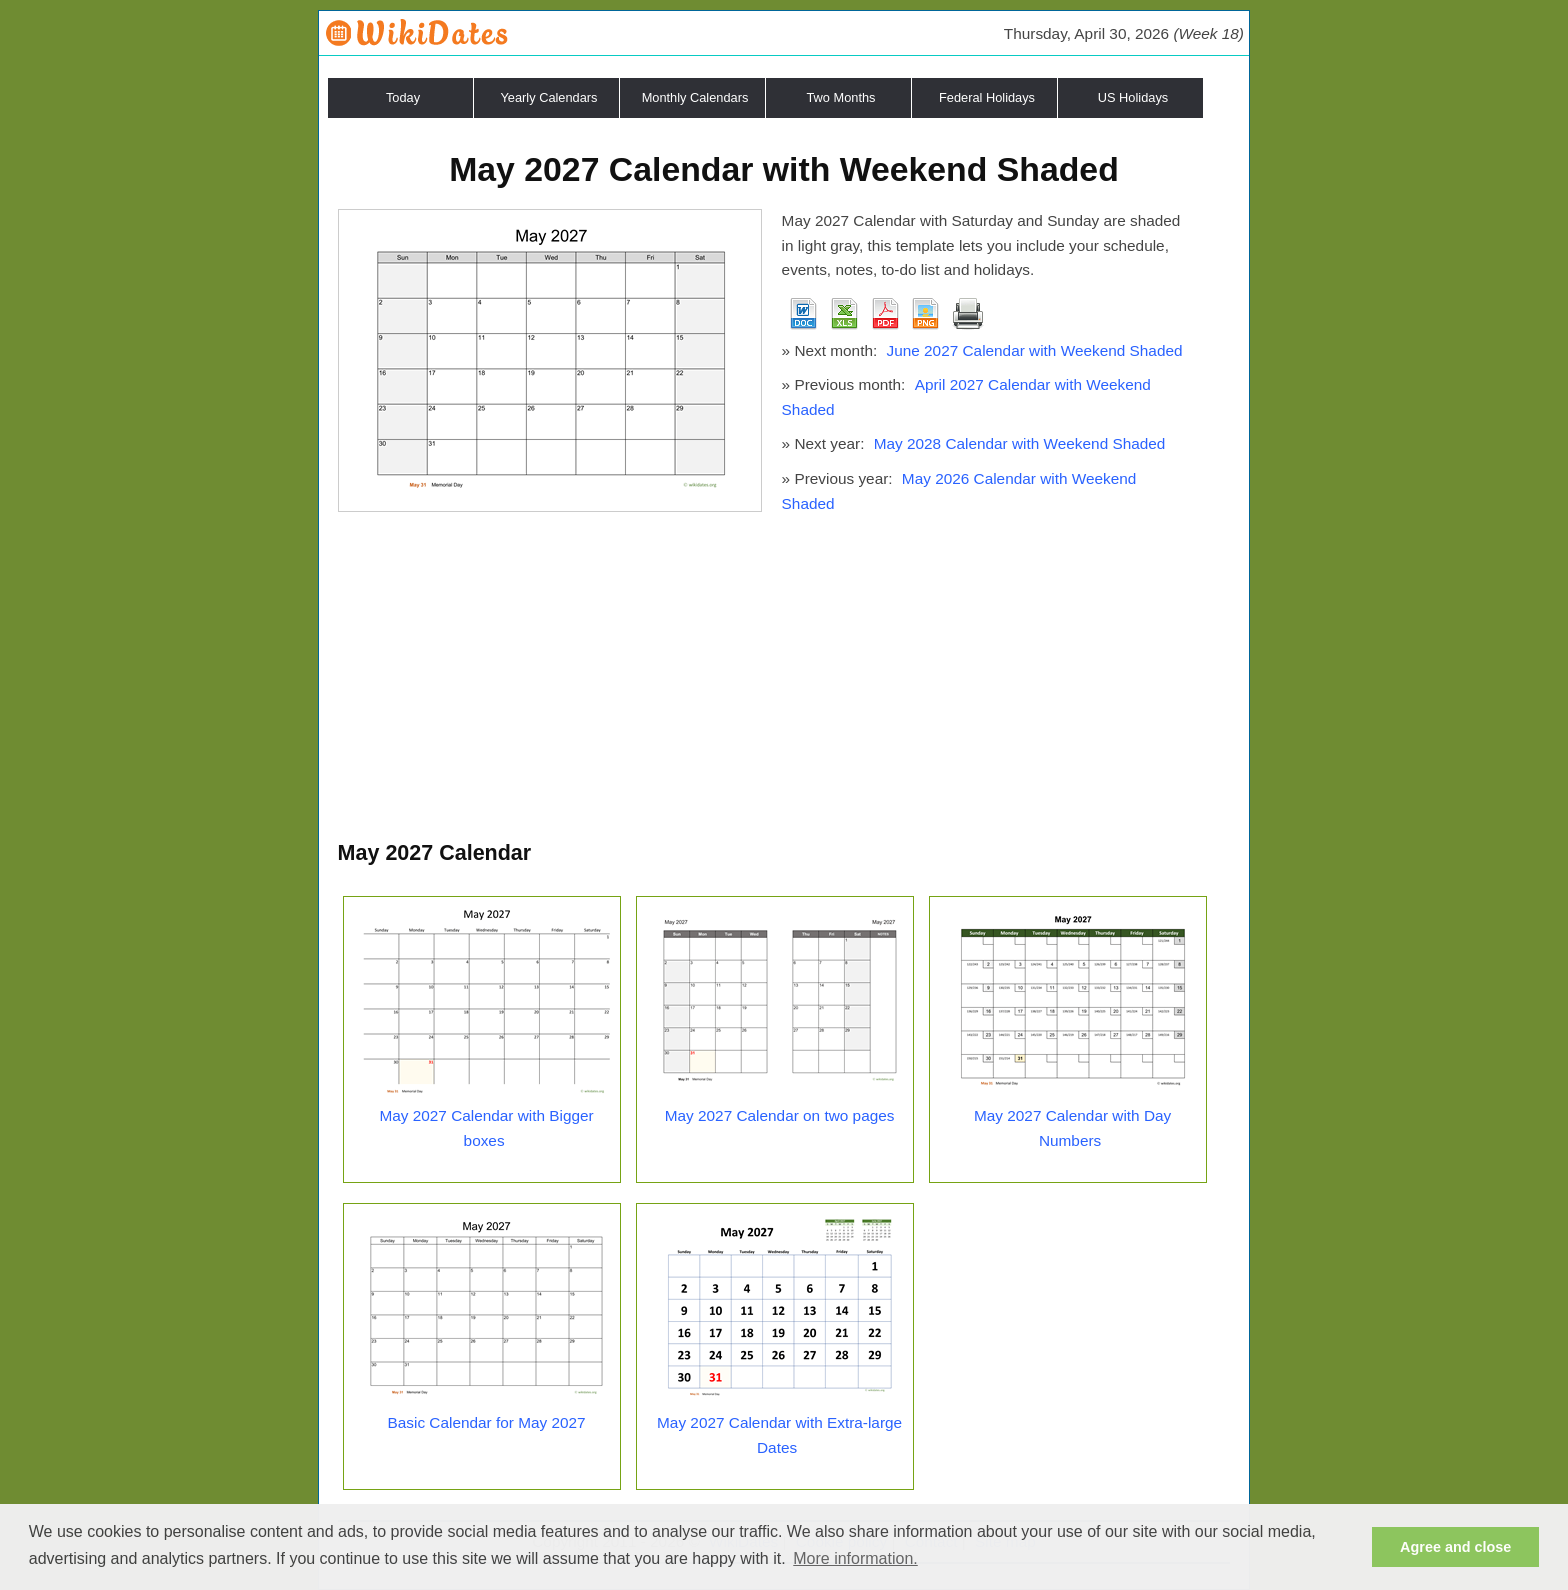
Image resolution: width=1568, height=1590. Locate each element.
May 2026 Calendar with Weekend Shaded (959, 491)
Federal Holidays (987, 97)
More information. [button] (855, 1558)
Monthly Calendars (695, 97)
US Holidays (1133, 97)
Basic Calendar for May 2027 (487, 1422)
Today (403, 97)
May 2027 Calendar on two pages (780, 1115)
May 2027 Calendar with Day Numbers (1072, 1128)
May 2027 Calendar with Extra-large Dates (779, 1435)
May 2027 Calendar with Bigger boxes (486, 1128)
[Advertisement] (784, 686)
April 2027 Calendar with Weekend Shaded (966, 397)
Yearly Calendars (549, 97)
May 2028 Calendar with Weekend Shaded (1020, 443)
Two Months (841, 97)
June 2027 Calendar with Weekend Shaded (1034, 350)
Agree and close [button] (1455, 1547)
